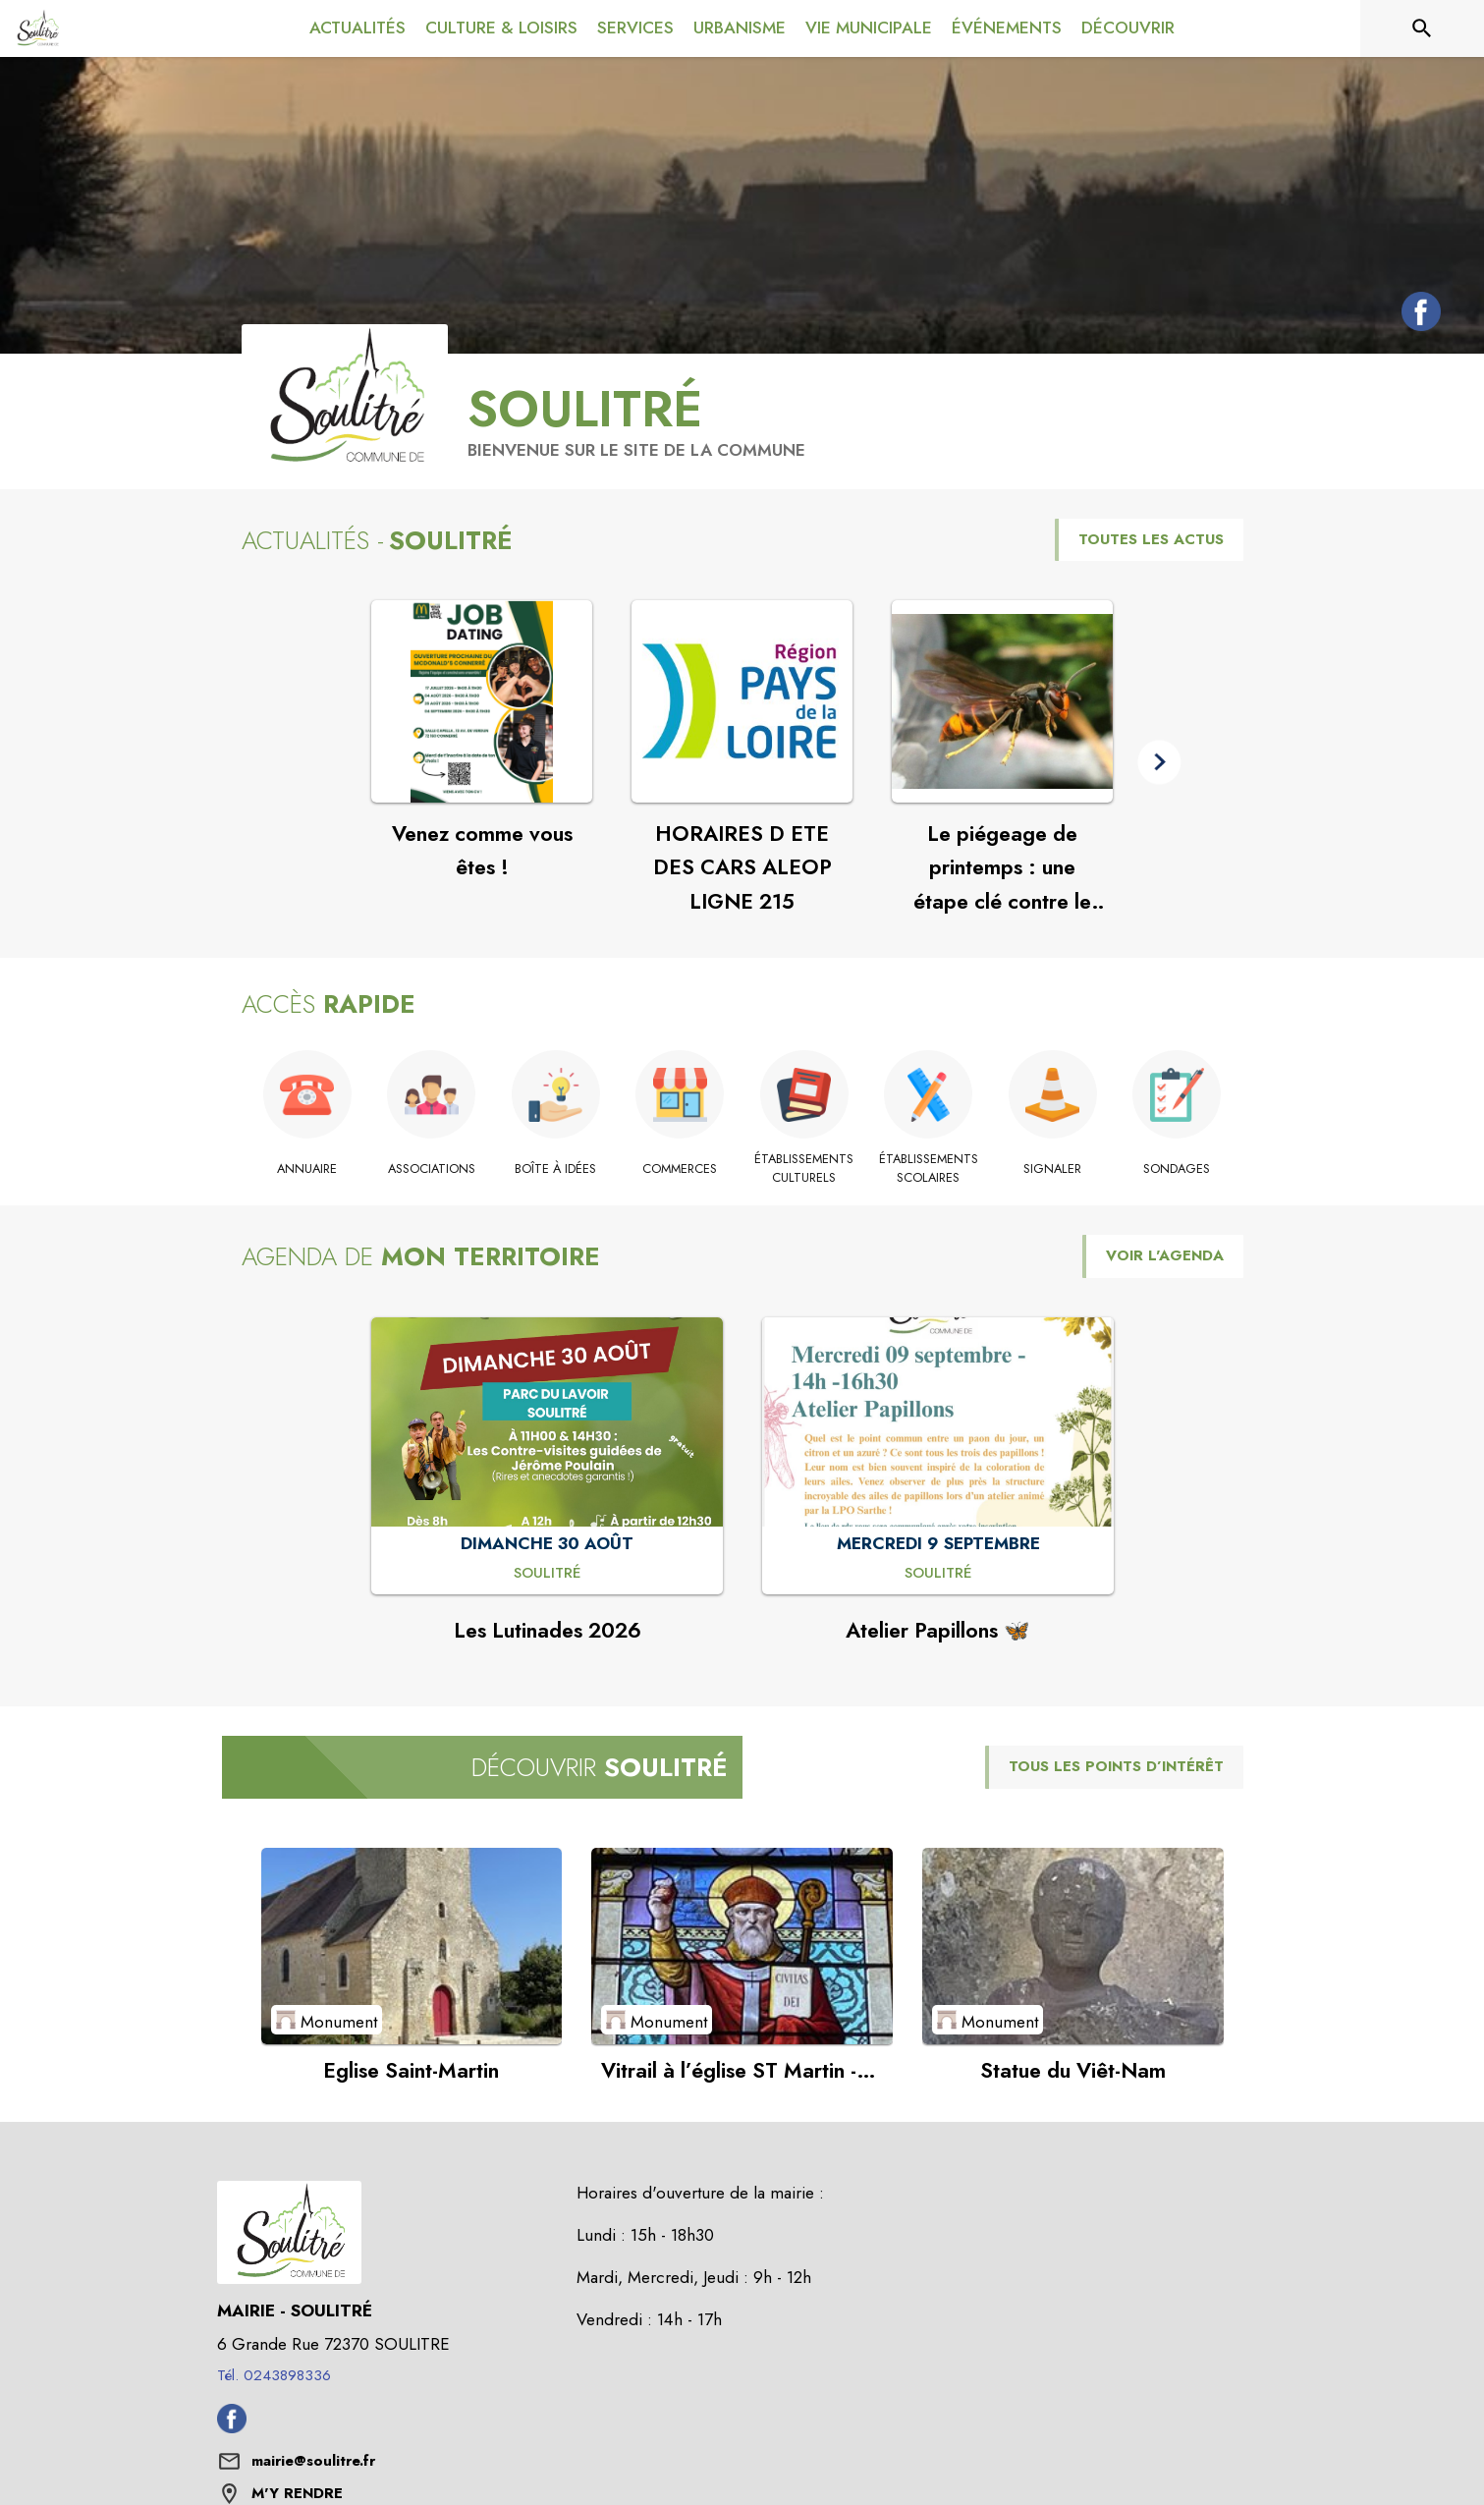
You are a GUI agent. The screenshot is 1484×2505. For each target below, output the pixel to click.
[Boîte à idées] (556, 1169)
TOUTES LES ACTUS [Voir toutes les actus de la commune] (1151, 539)
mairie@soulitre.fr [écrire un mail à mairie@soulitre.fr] (313, 2461)
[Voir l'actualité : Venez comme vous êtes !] (481, 701)
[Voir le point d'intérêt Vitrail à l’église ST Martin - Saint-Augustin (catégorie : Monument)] (742, 1946)
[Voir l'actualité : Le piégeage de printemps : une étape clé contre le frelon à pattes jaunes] (1002, 701)
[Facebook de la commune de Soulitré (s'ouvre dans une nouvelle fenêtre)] (1416, 315)
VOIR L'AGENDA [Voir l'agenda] (1165, 1255)
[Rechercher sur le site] (1422, 28)
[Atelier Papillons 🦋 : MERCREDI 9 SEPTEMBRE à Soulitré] (938, 1574)
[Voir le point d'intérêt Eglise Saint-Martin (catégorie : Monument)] (412, 1946)
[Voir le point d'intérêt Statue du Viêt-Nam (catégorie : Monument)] (1073, 1946)
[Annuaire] (307, 1169)
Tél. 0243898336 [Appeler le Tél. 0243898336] (274, 2375)
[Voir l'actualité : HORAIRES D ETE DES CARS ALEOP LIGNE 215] (742, 701)
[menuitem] (357, 28)
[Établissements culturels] (804, 1168)
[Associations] (431, 1169)
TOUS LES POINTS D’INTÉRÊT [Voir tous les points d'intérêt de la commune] (1116, 1766)
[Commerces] (680, 1169)
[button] (1159, 762)
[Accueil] (37, 28)
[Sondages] (1177, 1169)
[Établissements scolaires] (928, 1168)
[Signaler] (1053, 1169)
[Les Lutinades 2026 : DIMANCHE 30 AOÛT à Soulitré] (547, 1574)
